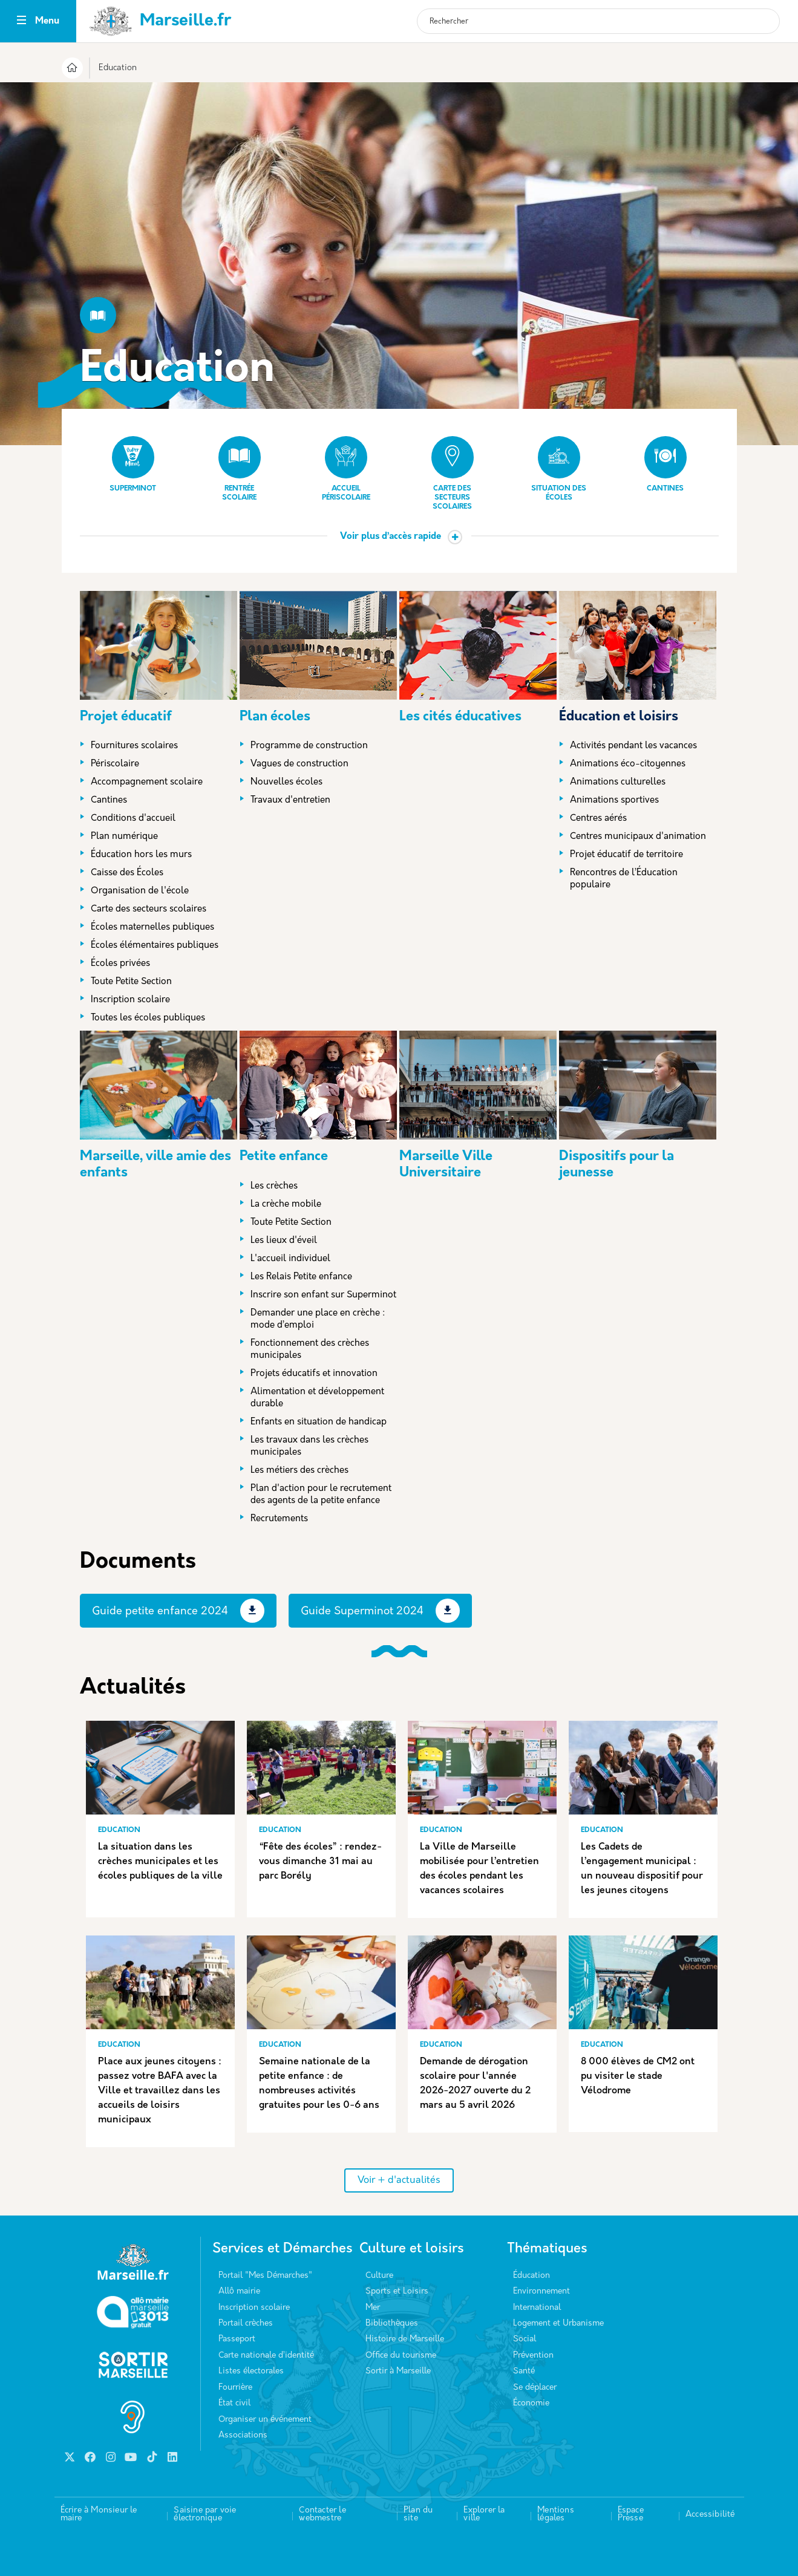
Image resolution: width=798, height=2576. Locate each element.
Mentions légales (555, 2514)
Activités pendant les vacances (633, 746)
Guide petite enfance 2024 (160, 1611)
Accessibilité (710, 2515)
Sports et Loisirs (396, 2291)
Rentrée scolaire (239, 468)
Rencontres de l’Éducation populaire (624, 879)
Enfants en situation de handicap (318, 1422)
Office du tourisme (400, 2355)
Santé (524, 2371)
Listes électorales (251, 2371)
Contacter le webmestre (322, 2514)
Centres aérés (598, 818)
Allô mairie (239, 2291)
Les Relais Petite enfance (301, 1277)
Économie (531, 2403)
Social (524, 2339)
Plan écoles (275, 717)
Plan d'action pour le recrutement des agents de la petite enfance (320, 1494)
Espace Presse (631, 2514)
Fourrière (235, 2388)
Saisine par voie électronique (205, 2514)
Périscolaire (115, 764)
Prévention (533, 2355)
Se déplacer (535, 2388)
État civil (234, 2403)
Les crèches (274, 1186)
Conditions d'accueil (133, 818)
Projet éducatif (126, 717)
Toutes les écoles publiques (148, 1018)
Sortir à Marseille (398, 2371)
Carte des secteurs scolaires (452, 473)
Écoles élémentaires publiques (154, 945)
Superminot (133, 464)
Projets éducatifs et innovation (314, 1373)
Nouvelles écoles (286, 782)
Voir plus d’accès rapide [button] (390, 536)
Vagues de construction (299, 764)
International (537, 2308)
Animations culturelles (618, 782)
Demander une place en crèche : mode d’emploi (317, 1319)
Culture (379, 2276)
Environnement (541, 2291)
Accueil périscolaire (346, 468)
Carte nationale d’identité (266, 2355)
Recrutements (279, 1519)
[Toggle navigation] (21, 21)
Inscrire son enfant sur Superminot (323, 1295)
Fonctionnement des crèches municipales (309, 1349)
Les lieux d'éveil (283, 1240)
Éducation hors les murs (141, 854)
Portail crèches (245, 2323)
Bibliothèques (391, 2323)
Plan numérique (124, 836)
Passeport (236, 2339)
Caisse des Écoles (127, 873)
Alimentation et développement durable (317, 1398)
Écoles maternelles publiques (152, 927)
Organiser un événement (265, 2420)
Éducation (531, 2276)
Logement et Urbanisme (558, 2323)
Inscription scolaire (130, 1000)
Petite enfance (284, 1157)
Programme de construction (309, 746)
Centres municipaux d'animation (638, 836)
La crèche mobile (285, 1204)
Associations (242, 2435)
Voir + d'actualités (399, 2180)
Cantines (665, 464)
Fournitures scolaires (134, 746)
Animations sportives (614, 800)
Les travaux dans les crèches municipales (309, 1446)
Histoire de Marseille (404, 2339)
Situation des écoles (558, 468)
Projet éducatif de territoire (626, 854)
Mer (372, 2308)
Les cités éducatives (460, 717)
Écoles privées (120, 963)
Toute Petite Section (131, 981)
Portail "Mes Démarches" (265, 2276)
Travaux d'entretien (290, 800)
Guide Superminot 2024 (362, 1611)
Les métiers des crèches (299, 1470)
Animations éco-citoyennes (627, 764)
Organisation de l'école (140, 891)
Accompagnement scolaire (147, 782)
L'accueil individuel (290, 1259)
